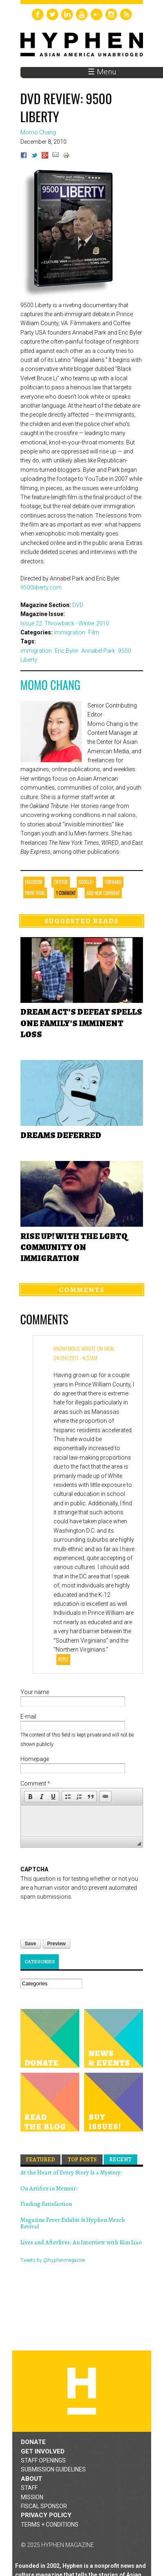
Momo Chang (50, 684)
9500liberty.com (41, 587)
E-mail (28, 1716)
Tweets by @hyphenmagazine (52, 2260)
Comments (82, 1290)
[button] (30, 1796)
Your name (34, 1692)
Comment (35, 1783)
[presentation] (82, 1917)
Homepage (34, 1759)
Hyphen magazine (81, 2391)
